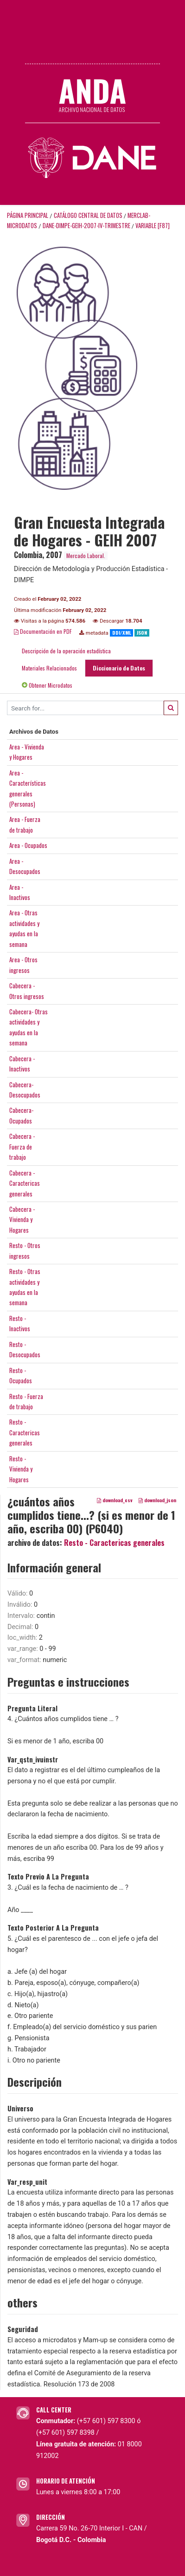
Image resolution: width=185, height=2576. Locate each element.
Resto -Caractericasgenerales (24, 1432)
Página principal (27, 215)
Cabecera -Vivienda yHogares (22, 1219)
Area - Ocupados (28, 845)
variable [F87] (152, 225)
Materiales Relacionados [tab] (49, 668)
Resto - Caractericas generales (114, 1542)
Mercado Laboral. (85, 555)
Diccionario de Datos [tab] (119, 668)
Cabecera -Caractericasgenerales (24, 1183)
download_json (157, 1500)
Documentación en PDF (43, 631)
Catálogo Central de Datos (88, 215)
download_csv (115, 1500)
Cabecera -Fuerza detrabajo (22, 1146)
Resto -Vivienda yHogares (20, 1469)
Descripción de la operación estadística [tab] (66, 651)
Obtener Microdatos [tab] (47, 685)
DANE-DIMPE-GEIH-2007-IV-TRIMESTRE (86, 225)
